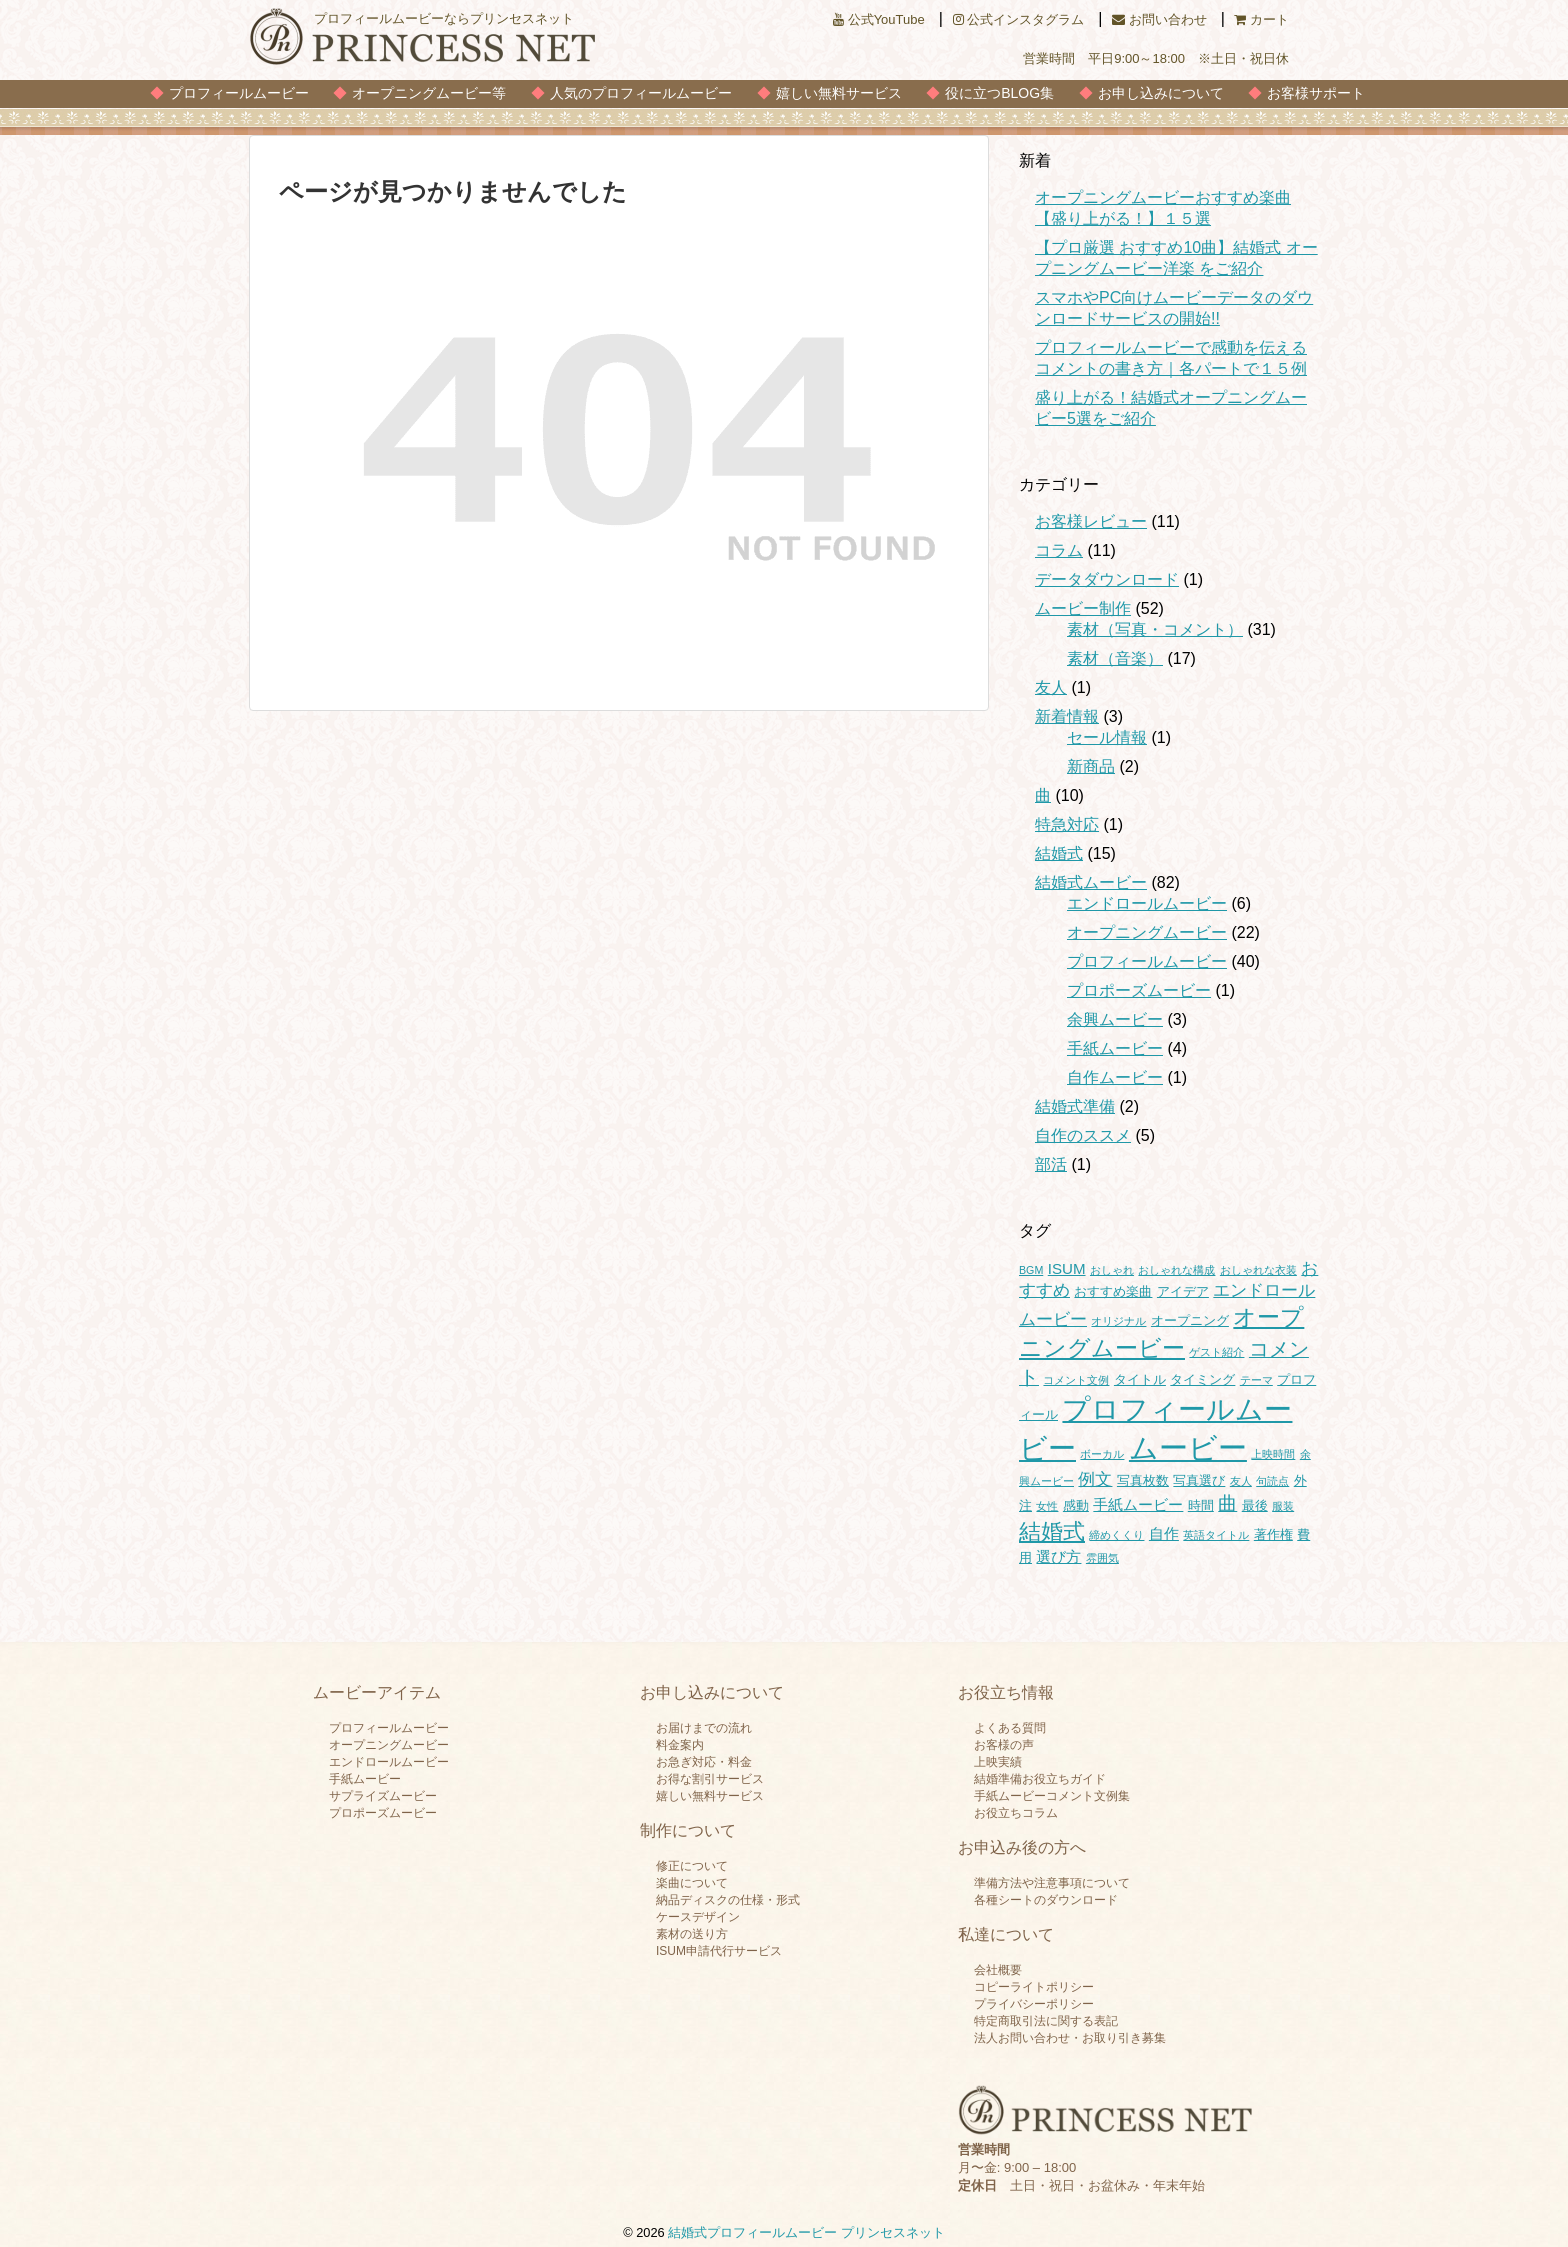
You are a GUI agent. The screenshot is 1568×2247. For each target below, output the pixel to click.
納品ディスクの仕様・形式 (728, 1900)
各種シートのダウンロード (1046, 1900)
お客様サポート (1316, 93)
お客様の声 (1004, 1745)
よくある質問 (1010, 1728)
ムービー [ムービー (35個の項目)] (1188, 1447)
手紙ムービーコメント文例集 (1052, 1796)
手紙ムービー (1115, 1048)
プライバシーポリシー (1034, 2004)
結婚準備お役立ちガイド (1040, 1779)
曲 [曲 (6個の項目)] (1227, 1503)
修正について (692, 1866)
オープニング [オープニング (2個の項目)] (1190, 1320)
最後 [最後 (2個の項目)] (1255, 1505)
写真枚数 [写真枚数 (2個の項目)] (1143, 1480)
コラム (1059, 550)
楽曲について (692, 1883)
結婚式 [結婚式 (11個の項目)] (1052, 1531)
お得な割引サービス (710, 1779)
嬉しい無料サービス (839, 93)
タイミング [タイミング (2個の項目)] (1202, 1379)
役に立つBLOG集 (999, 93)
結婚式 (1059, 853)
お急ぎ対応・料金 (704, 1762)
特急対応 (1067, 824)
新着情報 (1067, 716)
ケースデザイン (698, 1917)
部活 (1051, 1164)
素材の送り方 (692, 1934)
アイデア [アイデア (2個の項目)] (1183, 1291)
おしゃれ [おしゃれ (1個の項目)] (1112, 1270)
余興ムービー (1115, 1019)
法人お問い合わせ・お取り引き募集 (1070, 2038)
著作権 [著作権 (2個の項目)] (1273, 1534)
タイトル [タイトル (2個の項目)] (1140, 1379)
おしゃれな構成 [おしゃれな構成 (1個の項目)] (1176, 1270)
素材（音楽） (1115, 658)
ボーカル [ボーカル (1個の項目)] (1102, 1454)
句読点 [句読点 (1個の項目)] (1272, 1481)
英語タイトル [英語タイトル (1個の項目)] (1216, 1535)
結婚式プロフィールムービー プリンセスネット (806, 2232)
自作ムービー (1115, 1077)
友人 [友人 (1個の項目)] (1241, 1481)
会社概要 (998, 1970)
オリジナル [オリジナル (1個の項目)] (1118, 1321)
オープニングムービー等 (429, 93)
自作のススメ (1083, 1135)
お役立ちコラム (1016, 1813)
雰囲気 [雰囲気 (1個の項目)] (1102, 1558)
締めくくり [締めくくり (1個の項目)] (1116, 1535)
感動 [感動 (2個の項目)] (1076, 1505)
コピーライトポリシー (1034, 1987)
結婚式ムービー (1091, 882)
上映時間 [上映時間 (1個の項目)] (1273, 1454)
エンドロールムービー (1147, 903)
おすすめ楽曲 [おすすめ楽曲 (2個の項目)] (1113, 1291)
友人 (1051, 687)
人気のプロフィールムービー (641, 93)
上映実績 (998, 1762)
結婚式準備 (1075, 1106)
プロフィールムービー (239, 93)
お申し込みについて (1161, 93)
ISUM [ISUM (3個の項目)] (1067, 1268)
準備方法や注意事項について (1052, 1883)
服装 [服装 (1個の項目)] (1283, 1506)
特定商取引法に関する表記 (1046, 2021)
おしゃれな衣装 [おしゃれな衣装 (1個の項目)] (1258, 1270)
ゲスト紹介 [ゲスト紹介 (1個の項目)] (1216, 1352)
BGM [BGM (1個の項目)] (1031, 1270)
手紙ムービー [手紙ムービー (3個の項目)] (1138, 1504)
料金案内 (680, 1745)
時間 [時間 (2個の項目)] (1201, 1505)
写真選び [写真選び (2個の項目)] (1199, 1480)
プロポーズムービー (1139, 990)
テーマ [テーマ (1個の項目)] (1256, 1380)
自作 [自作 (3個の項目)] (1164, 1533)
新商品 (1091, 766)
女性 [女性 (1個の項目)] (1047, 1506)
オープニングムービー (1147, 932)
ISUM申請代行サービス (719, 1951)
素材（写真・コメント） (1155, 629)
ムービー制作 (1083, 608)
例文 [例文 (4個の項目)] (1095, 1479)
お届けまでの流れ (704, 1728)
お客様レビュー (1091, 521)
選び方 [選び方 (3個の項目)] (1058, 1556)
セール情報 (1107, 737)
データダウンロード (1107, 579)
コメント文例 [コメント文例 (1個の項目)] (1076, 1380)
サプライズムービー (383, 1796)
